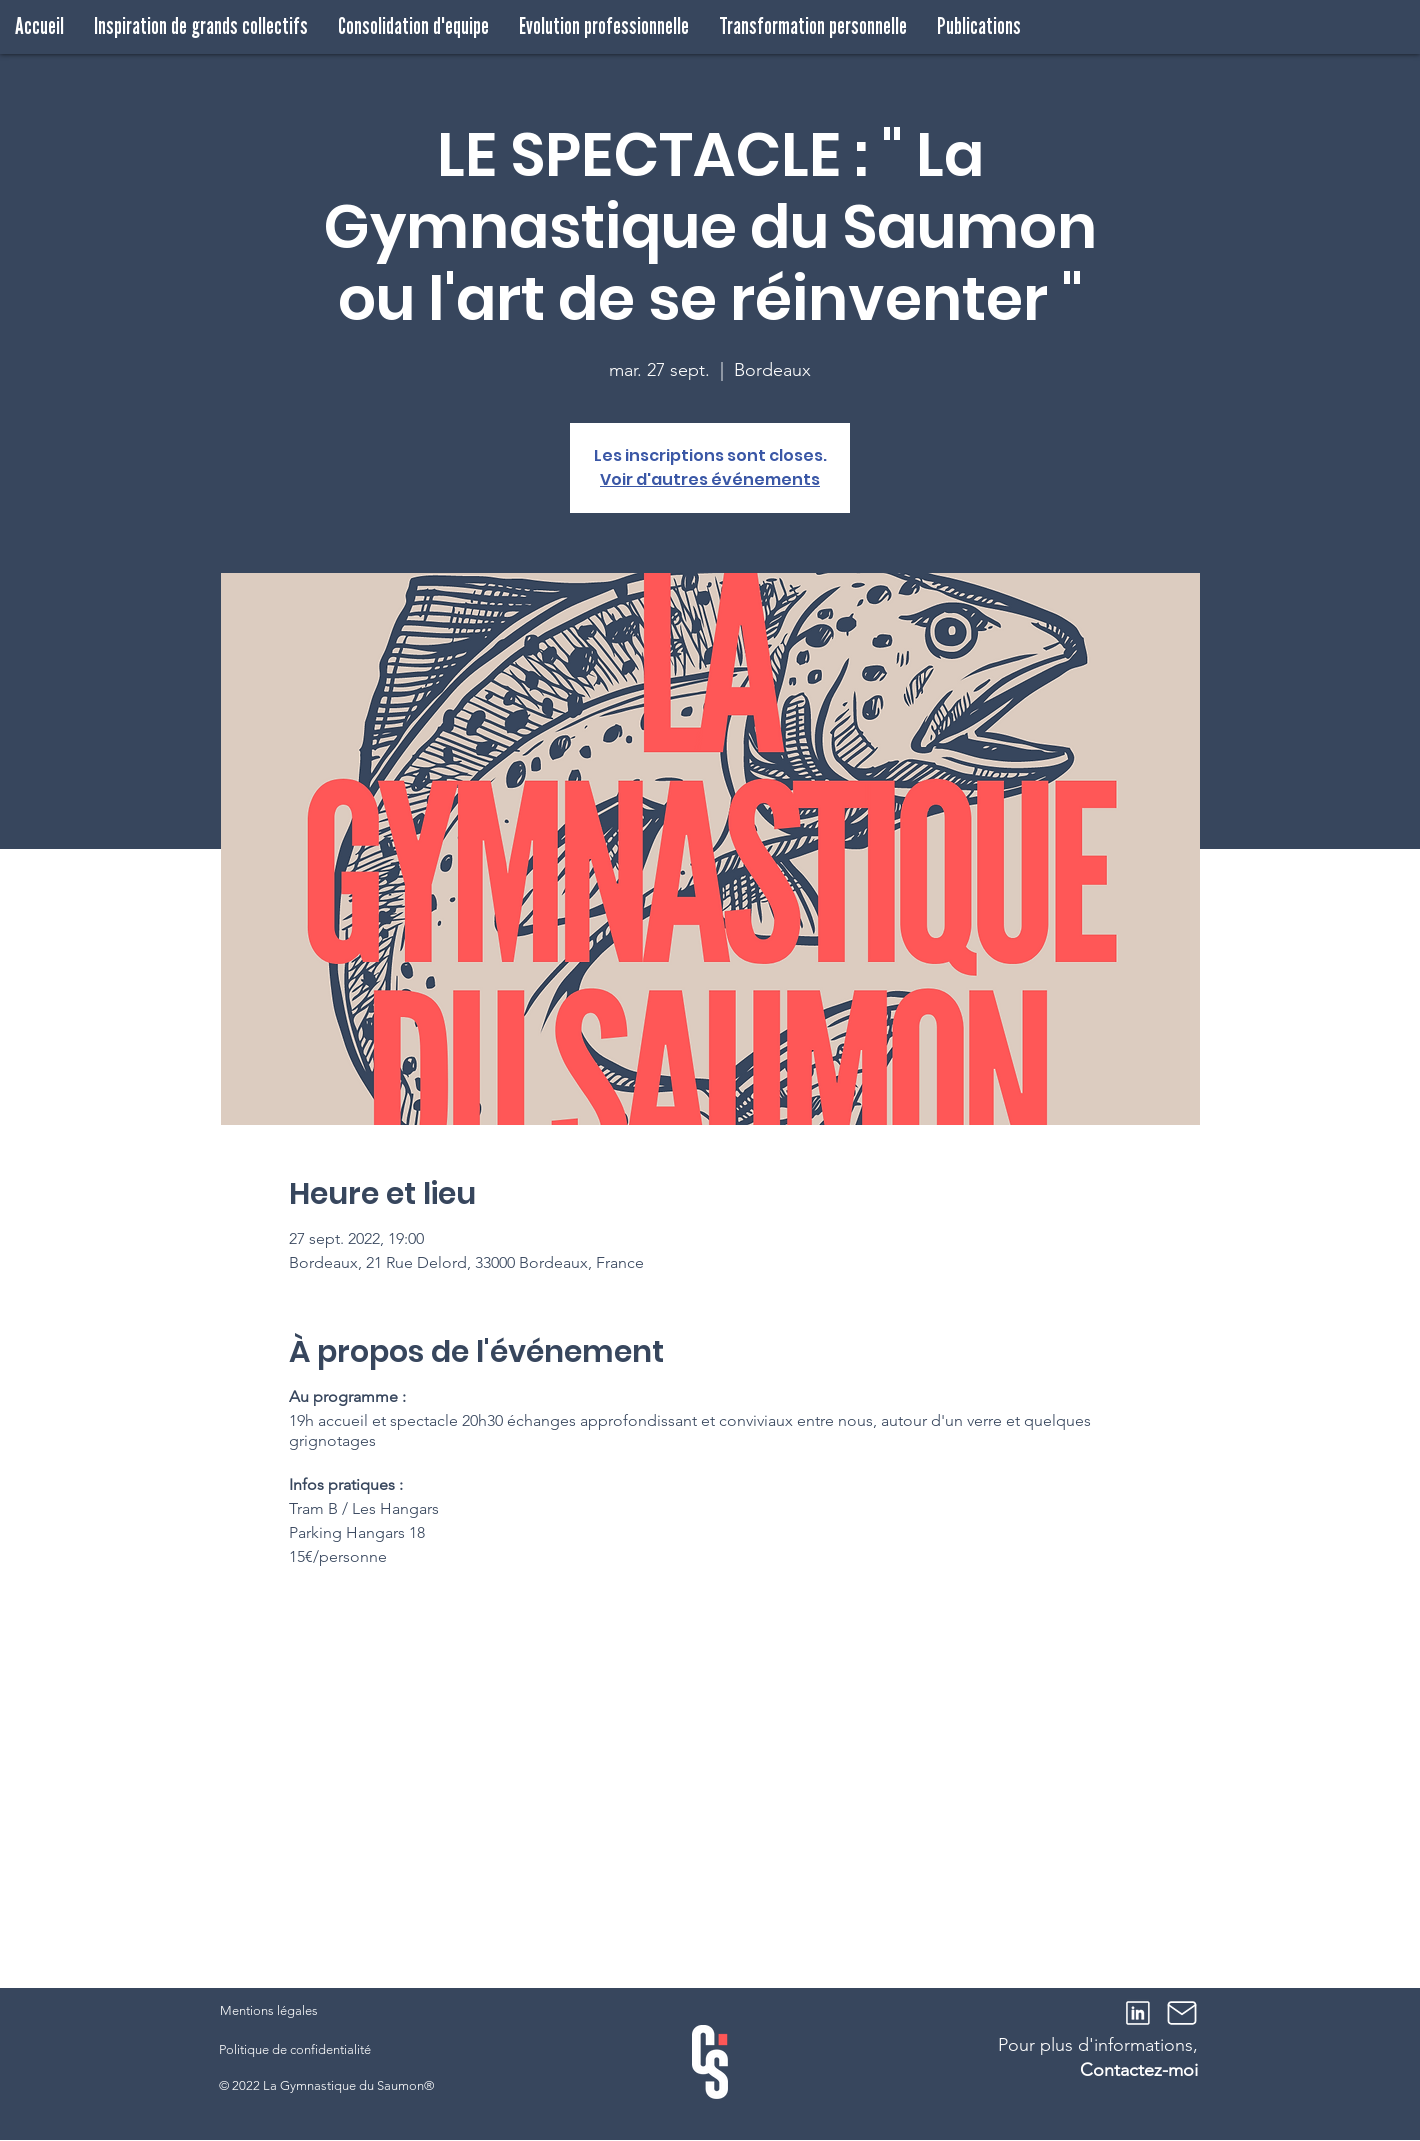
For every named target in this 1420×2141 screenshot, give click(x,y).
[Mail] (1182, 2013)
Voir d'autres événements (710, 479)
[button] (201, 26)
